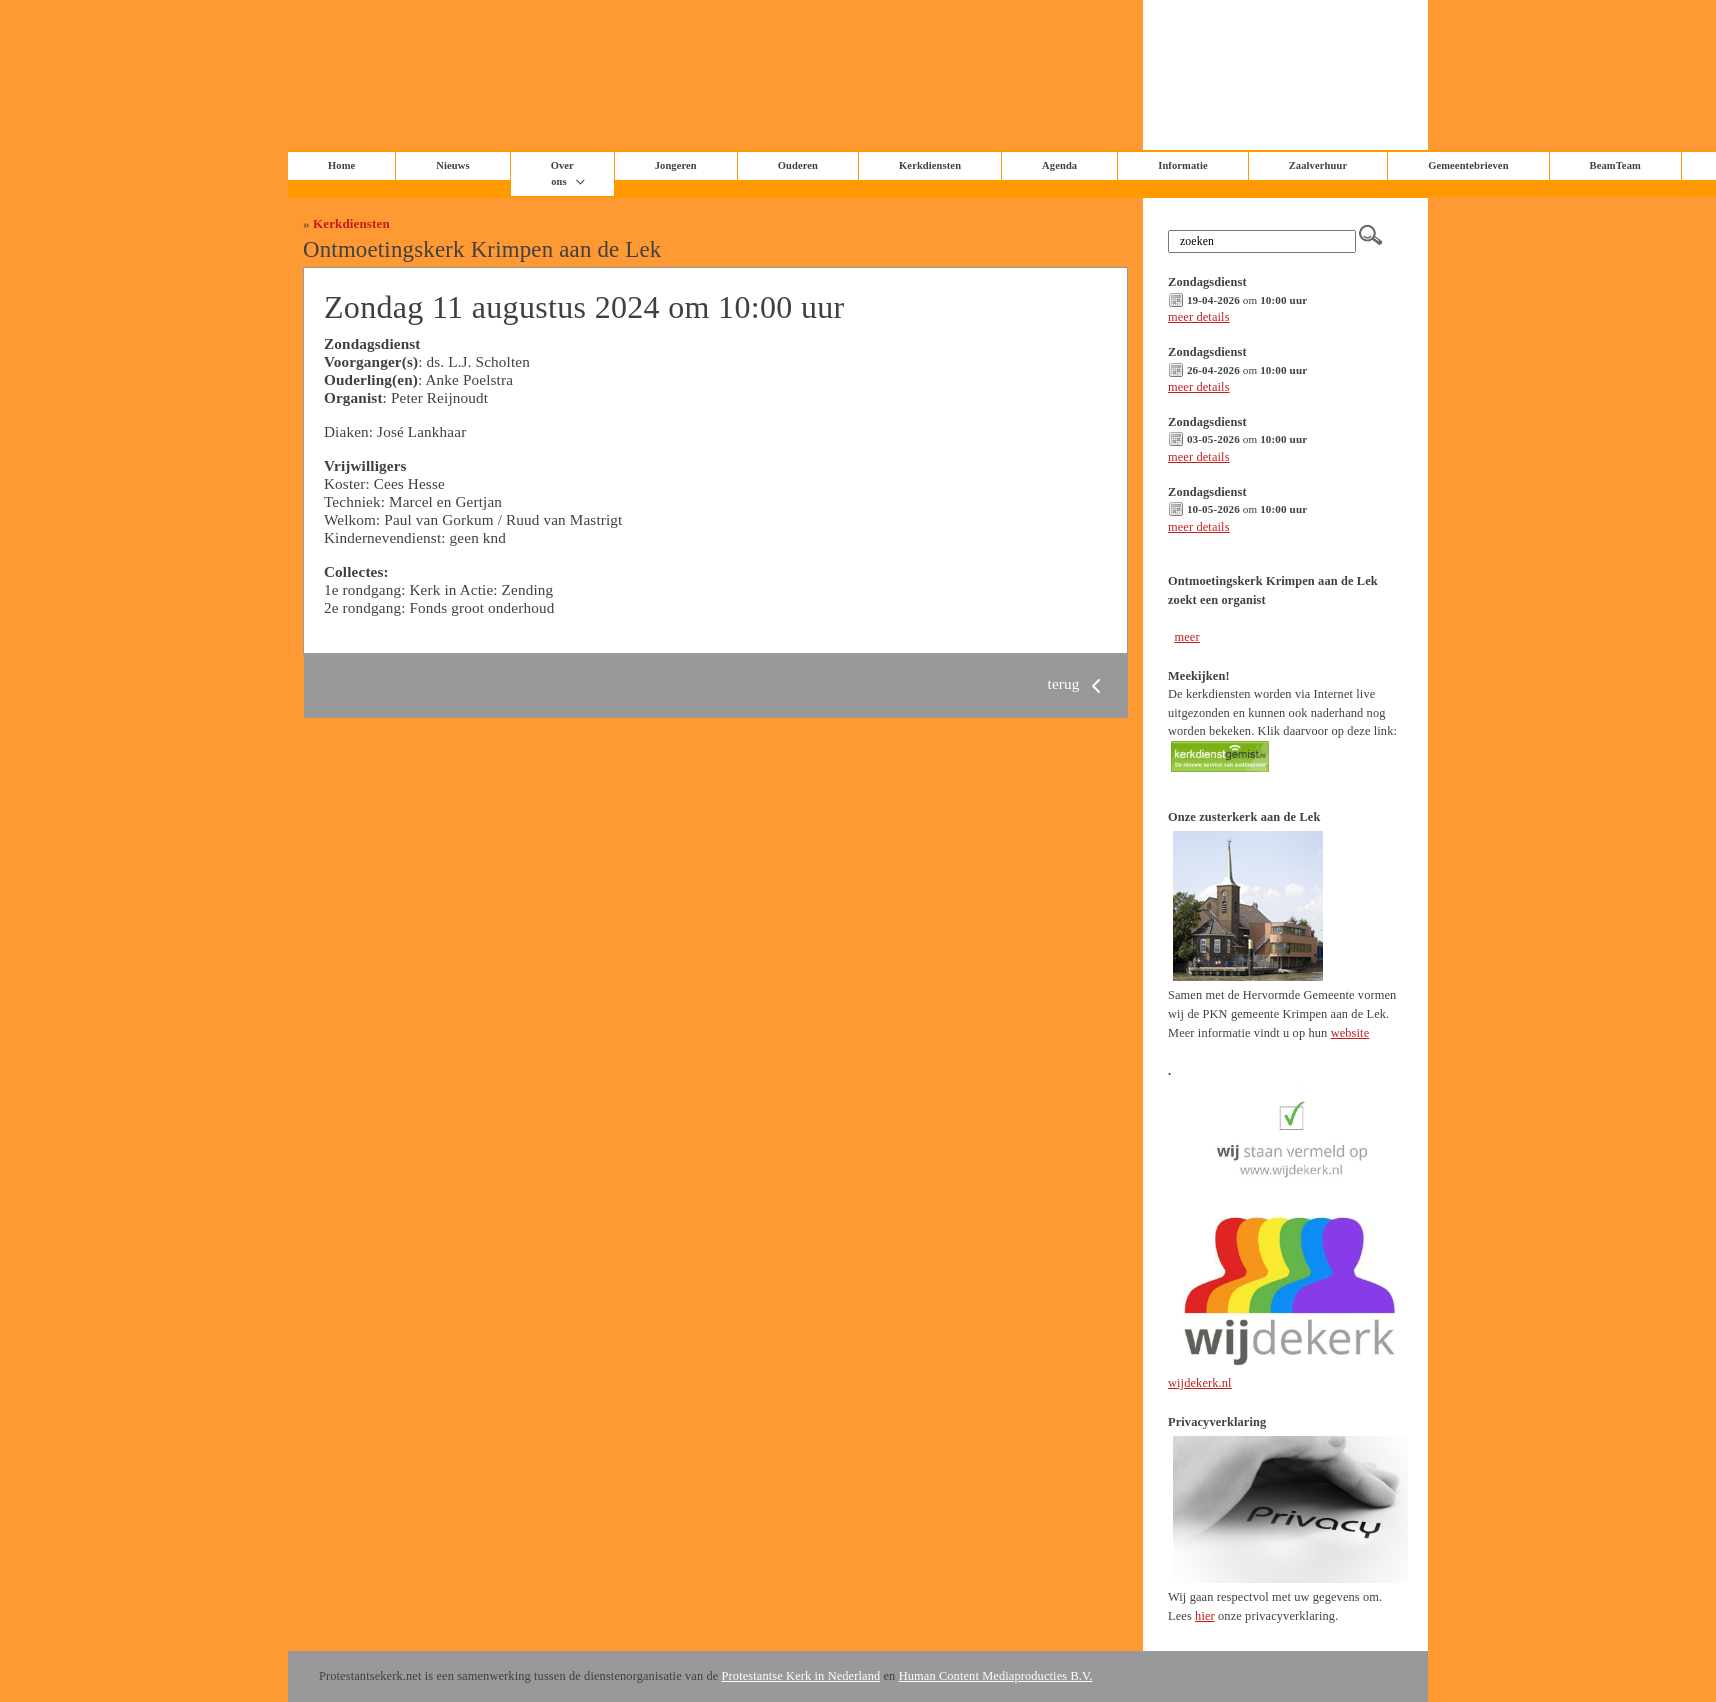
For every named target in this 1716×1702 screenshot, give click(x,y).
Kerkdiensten (930, 165)
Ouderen (798, 165)
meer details (1199, 317)
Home (341, 165)
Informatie (1183, 165)
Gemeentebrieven (1468, 165)
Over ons (562, 173)
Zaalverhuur (1318, 165)
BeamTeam (1615, 165)
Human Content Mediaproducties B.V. (996, 1676)
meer (1186, 637)
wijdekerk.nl (1200, 1383)
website (1350, 1033)
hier (1205, 1616)
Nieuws (452, 165)
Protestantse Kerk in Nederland (801, 1676)
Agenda (1059, 165)
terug (1078, 683)
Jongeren (676, 165)
